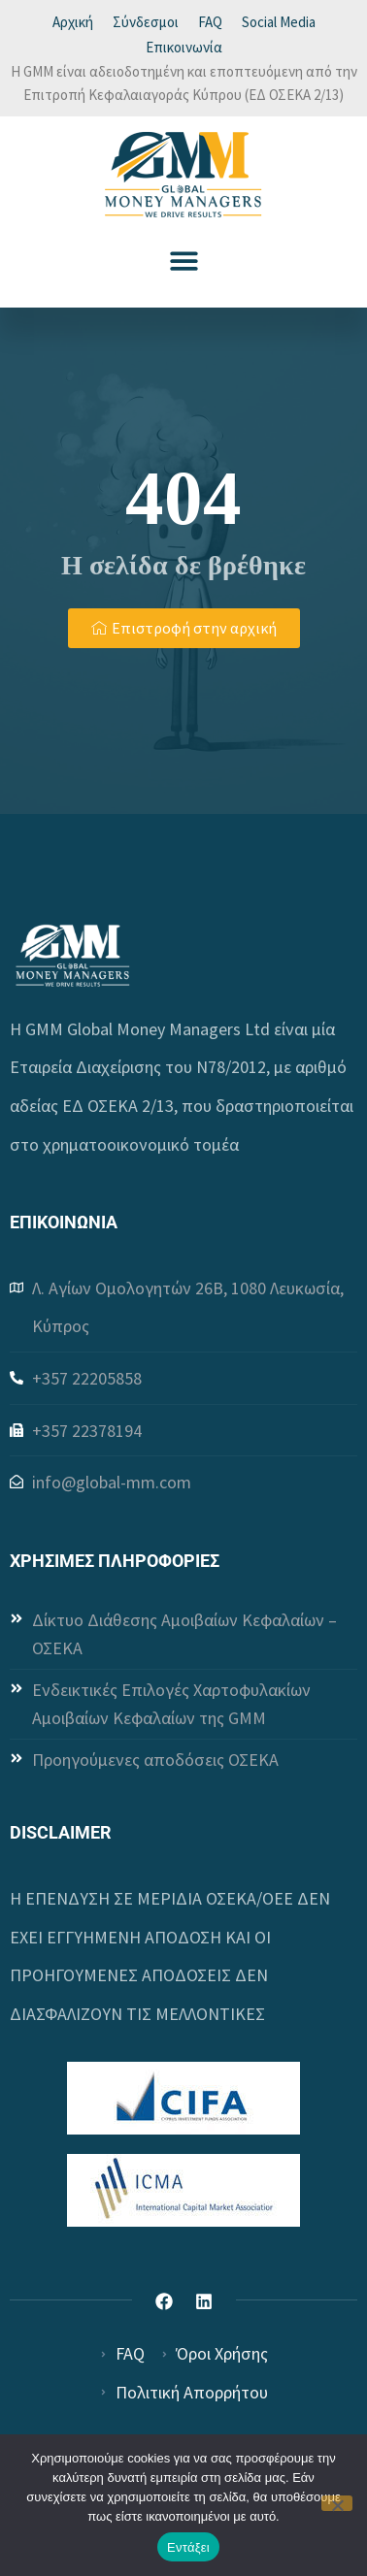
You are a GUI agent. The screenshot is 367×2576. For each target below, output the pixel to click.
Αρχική (72, 22)
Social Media (279, 22)
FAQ (210, 22)
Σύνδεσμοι (146, 22)
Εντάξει (188, 2547)
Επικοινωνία (184, 47)
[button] (184, 260)
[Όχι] (336, 2503)
